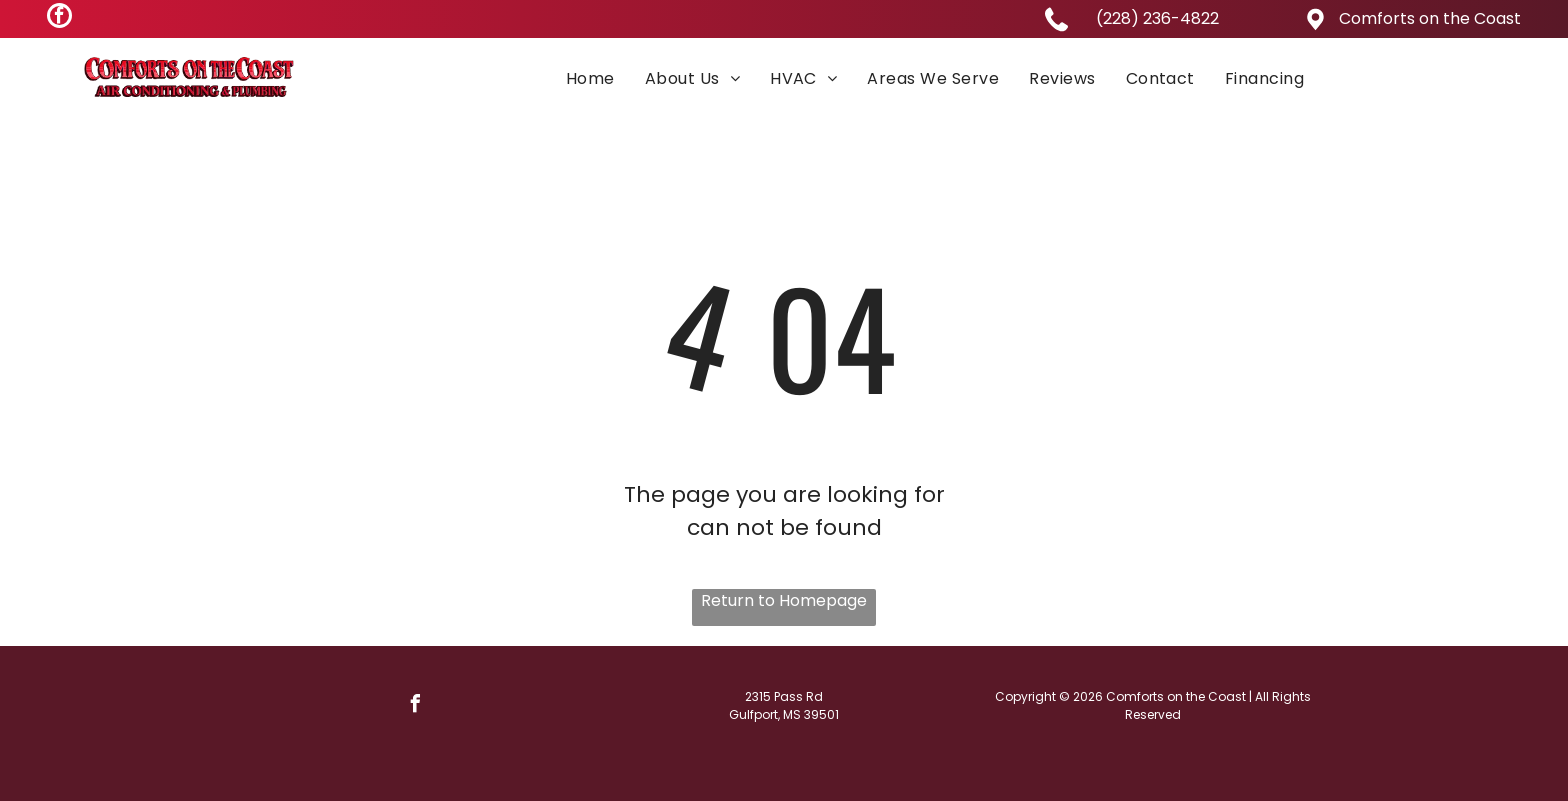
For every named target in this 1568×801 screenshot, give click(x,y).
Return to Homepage (784, 600)
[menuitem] (590, 77)
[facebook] (59, 18)
